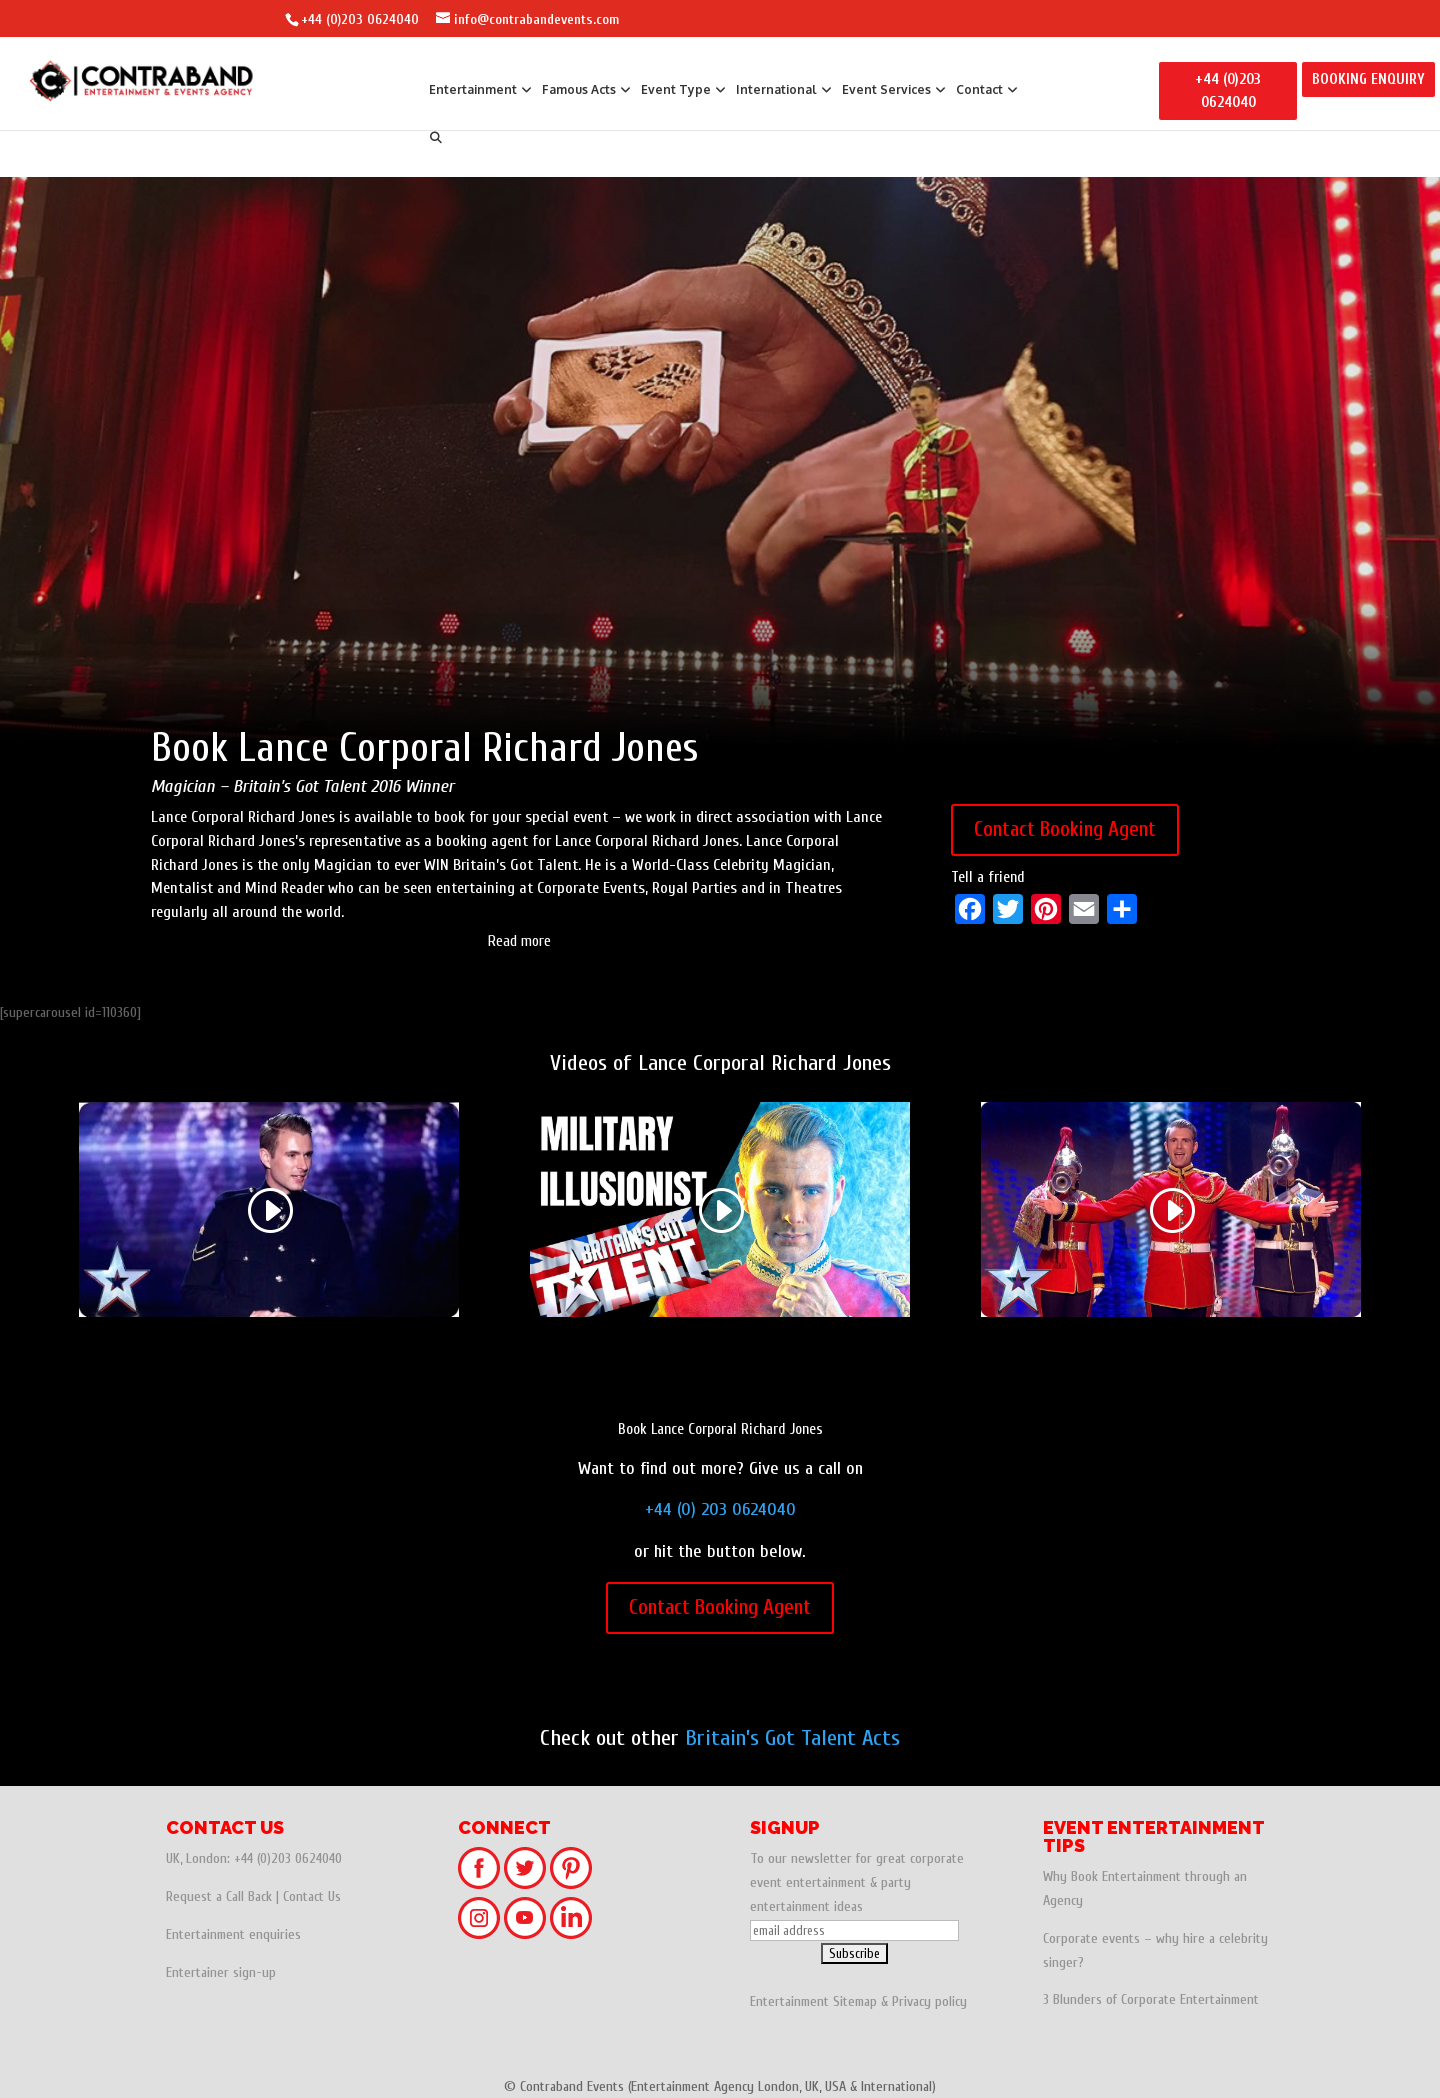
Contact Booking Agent (1065, 829)
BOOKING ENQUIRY (1368, 79)
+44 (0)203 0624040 (360, 19)
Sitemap (855, 2001)
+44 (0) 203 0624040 (720, 1509)
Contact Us (312, 1896)
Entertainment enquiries (233, 1934)
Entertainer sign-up (221, 1972)
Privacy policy (929, 2001)
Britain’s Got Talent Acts (792, 1738)
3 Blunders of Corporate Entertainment (1151, 1999)
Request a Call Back (219, 1896)
